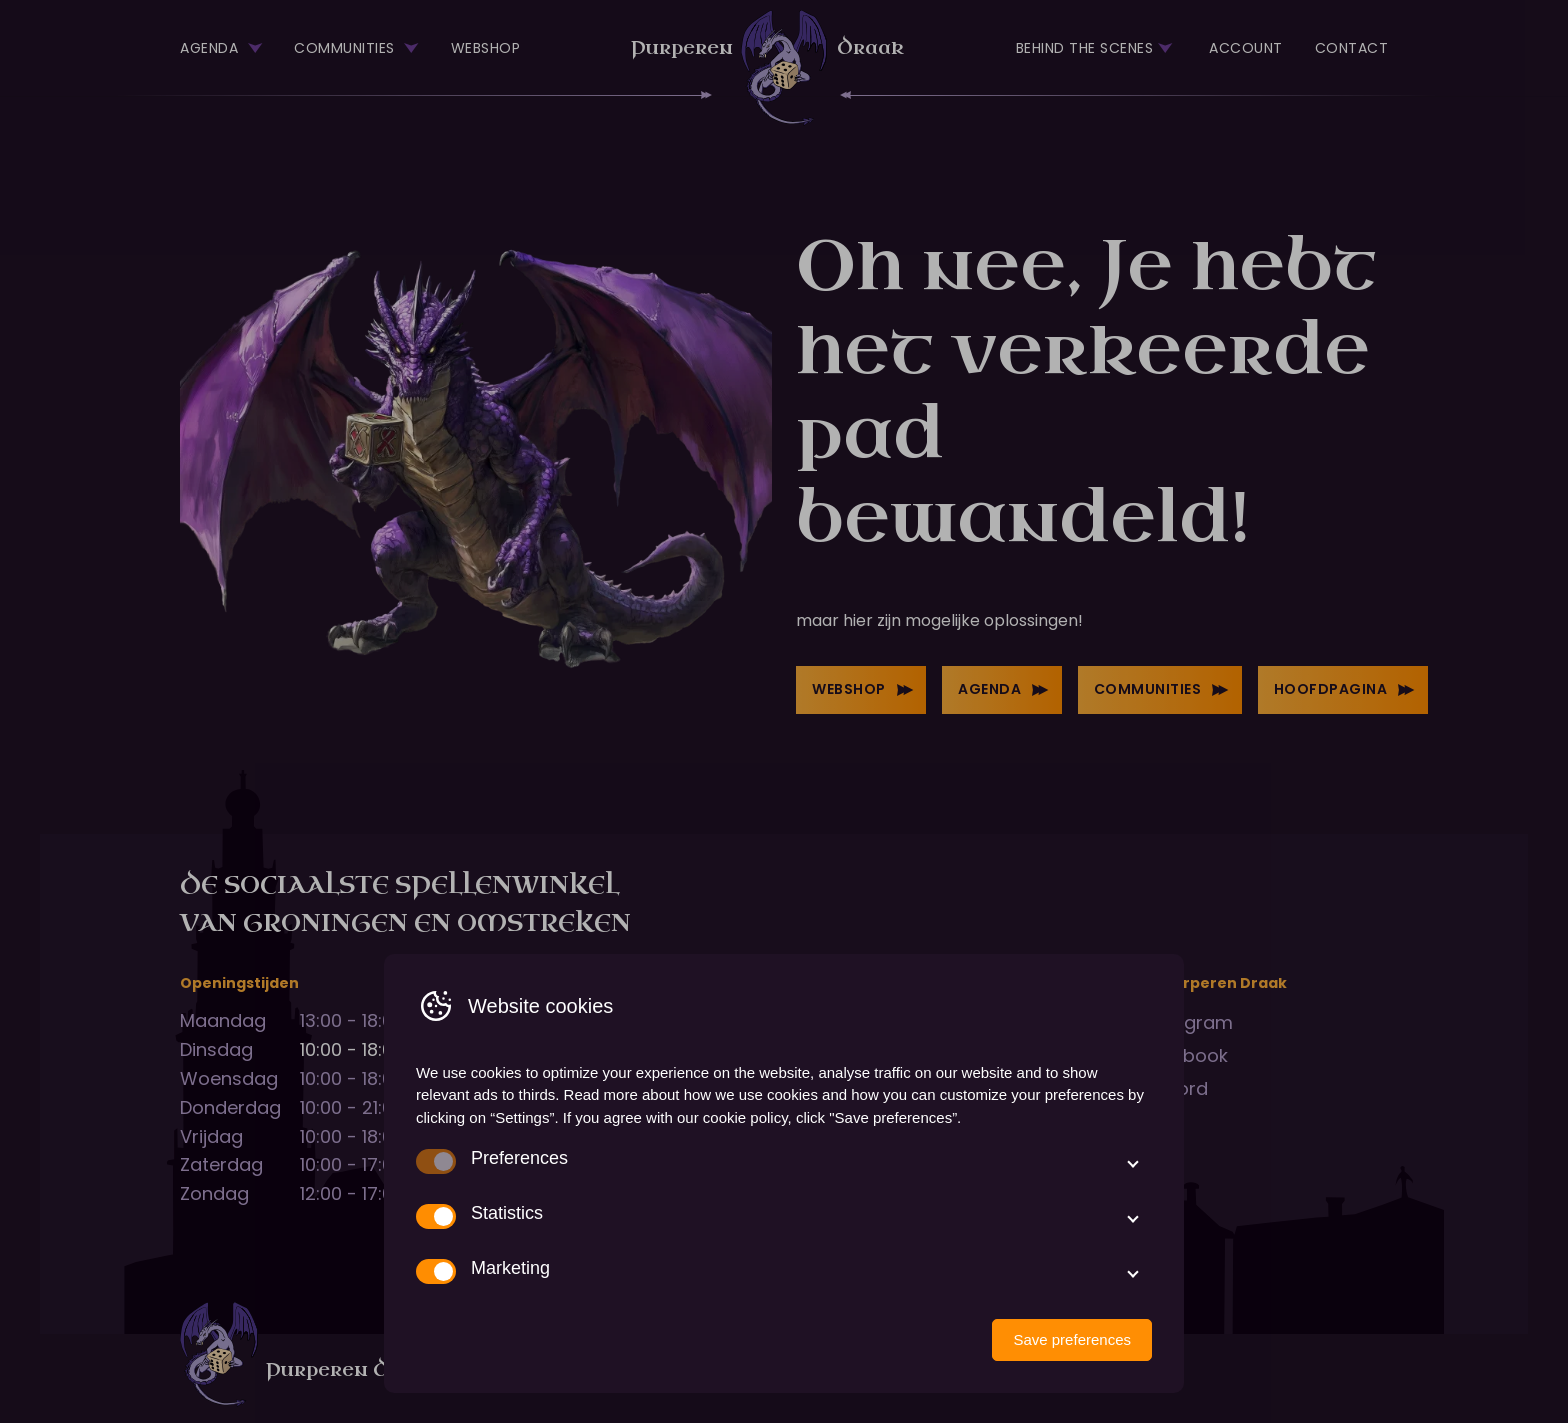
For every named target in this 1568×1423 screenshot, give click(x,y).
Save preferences (1072, 1339)
